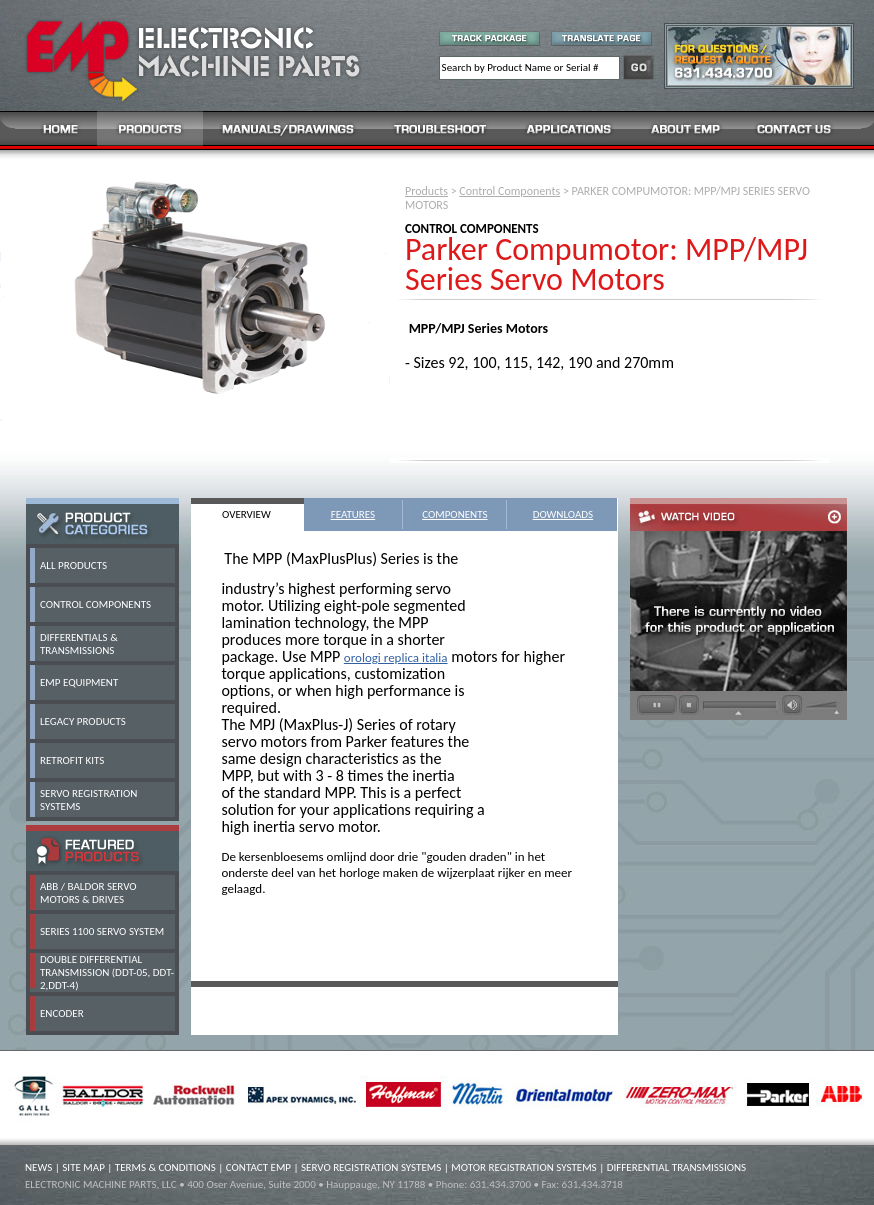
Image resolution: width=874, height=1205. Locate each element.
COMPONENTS (454, 514)
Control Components (509, 191)
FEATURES (353, 514)
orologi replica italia (396, 657)
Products (426, 191)
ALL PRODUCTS (73, 565)
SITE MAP (83, 1167)
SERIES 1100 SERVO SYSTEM (102, 931)
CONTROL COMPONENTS (95, 604)
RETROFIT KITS (72, 760)
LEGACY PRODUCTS (83, 721)
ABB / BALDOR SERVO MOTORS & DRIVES (88, 893)
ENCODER (62, 1013)
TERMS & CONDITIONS (165, 1167)
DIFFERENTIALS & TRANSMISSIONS (79, 644)
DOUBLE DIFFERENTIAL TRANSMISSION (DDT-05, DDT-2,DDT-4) (107, 972)
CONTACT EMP (258, 1167)
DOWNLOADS (563, 514)
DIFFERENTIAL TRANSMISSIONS (676, 1167)
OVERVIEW (246, 514)
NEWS (38, 1167)
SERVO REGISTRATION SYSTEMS (371, 1167)
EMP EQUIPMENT (79, 682)
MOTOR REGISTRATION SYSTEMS (523, 1167)
